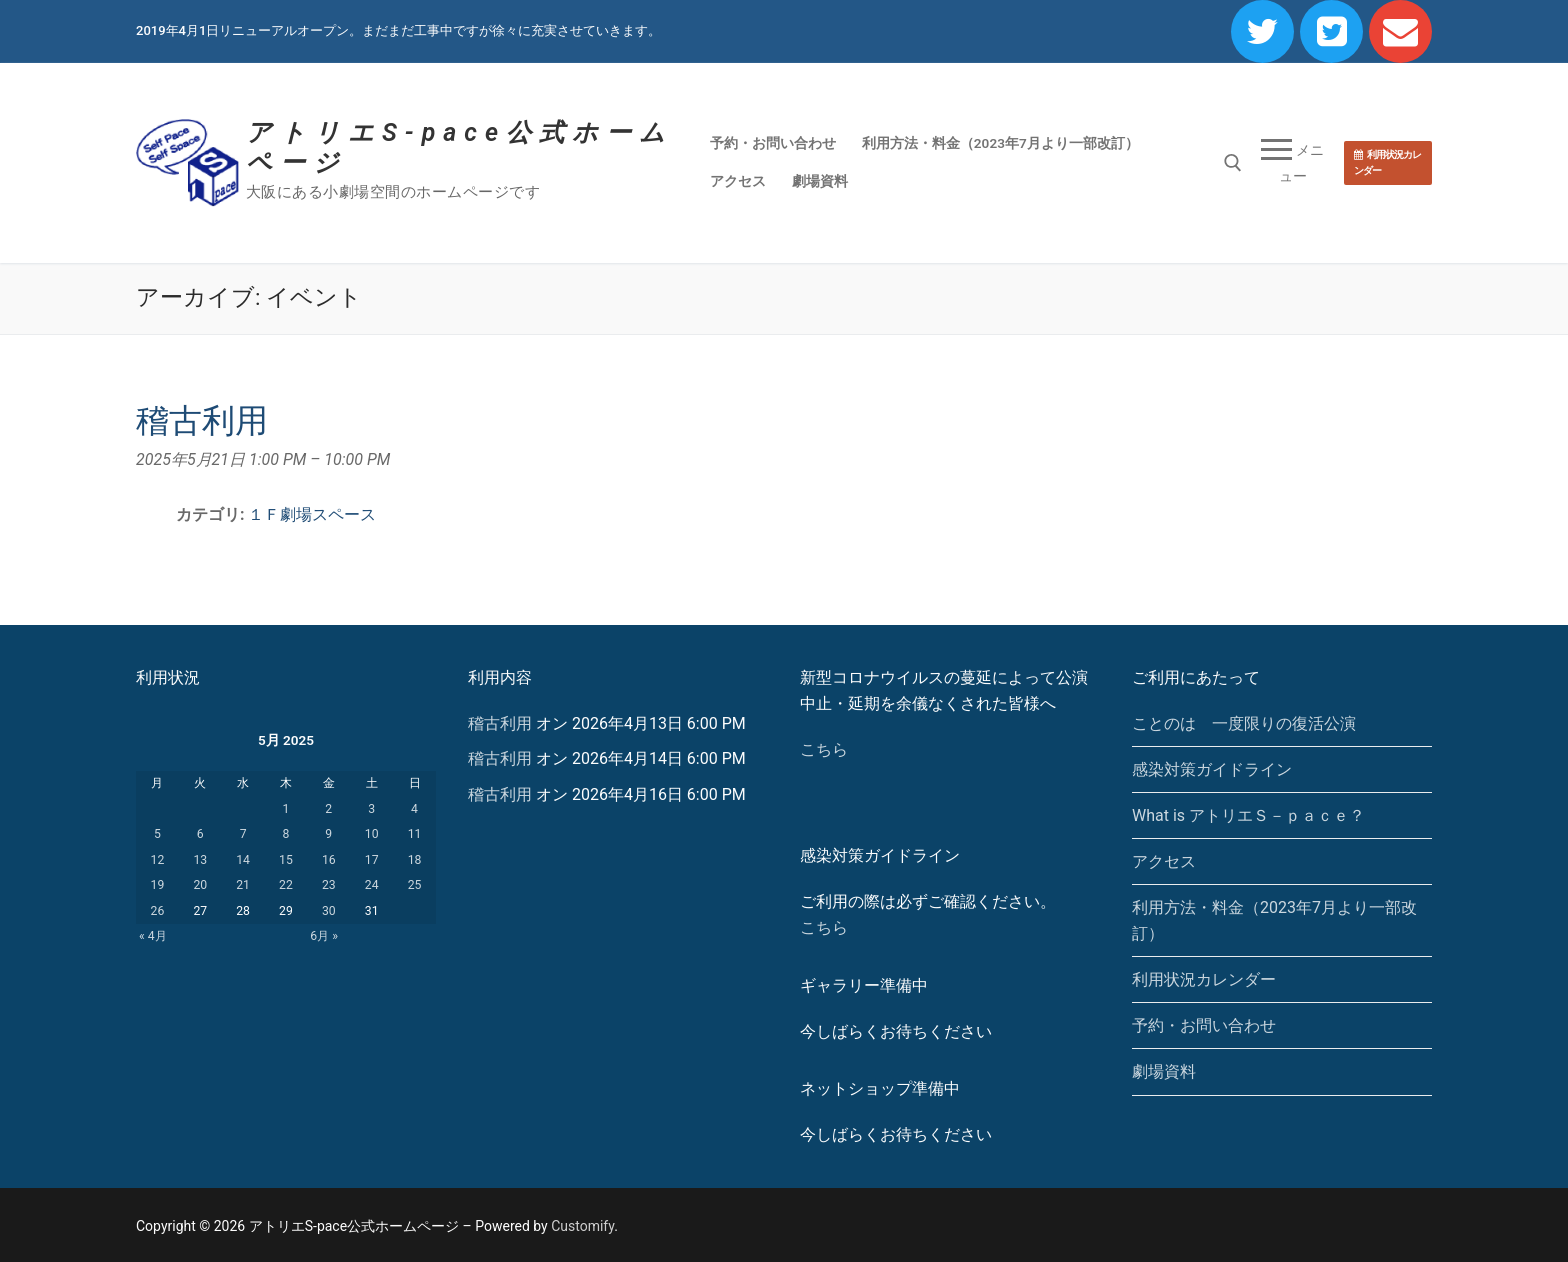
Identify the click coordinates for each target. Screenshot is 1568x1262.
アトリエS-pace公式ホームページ (459, 147)
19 (158, 885)
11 (415, 834)
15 (286, 860)
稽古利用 (500, 723)
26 (158, 911)
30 (329, 911)
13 (200, 860)
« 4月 (153, 936)
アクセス (1164, 861)
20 (200, 885)
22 (286, 885)
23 (329, 885)
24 (372, 885)
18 (415, 860)
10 (372, 834)
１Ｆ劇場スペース (312, 514)
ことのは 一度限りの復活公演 (1244, 723)
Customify (582, 1226)
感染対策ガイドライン (1212, 769)
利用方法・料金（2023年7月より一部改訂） (1274, 920)
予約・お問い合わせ (1204, 1025)
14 (243, 860)
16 (329, 860)
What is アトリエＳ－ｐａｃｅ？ (1248, 815)
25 (415, 885)
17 (372, 860)
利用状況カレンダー (1387, 162)
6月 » (324, 936)
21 (243, 885)
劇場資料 (1164, 1071)
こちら (824, 749)
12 (158, 860)
